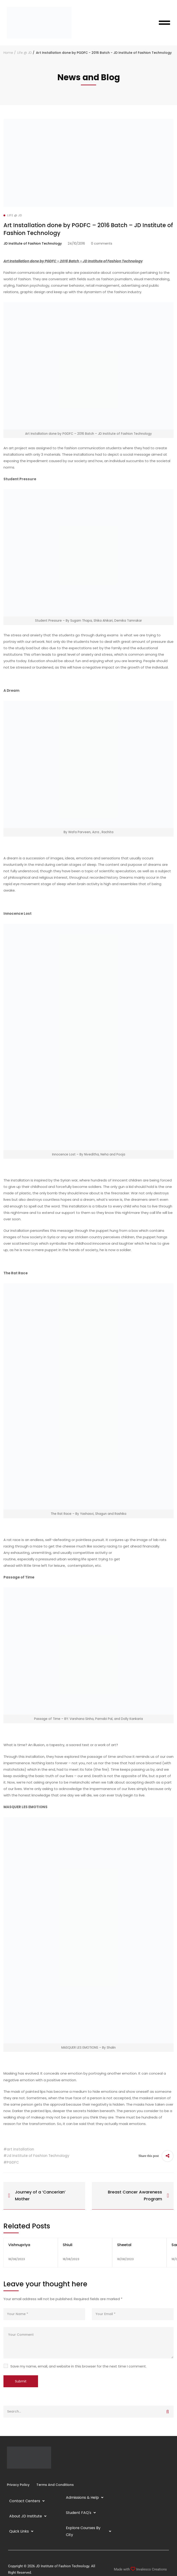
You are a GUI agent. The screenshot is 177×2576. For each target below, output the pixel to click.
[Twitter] (22, 2476)
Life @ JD (24, 52)
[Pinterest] (25, 2476)
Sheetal (124, 2244)
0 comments (101, 243)
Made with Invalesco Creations (140, 2570)
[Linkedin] (14, 2476)
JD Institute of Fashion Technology (113, 261)
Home (8, 52)
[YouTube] (18, 2476)
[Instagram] (10, 2476)
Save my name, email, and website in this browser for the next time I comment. (78, 2366)
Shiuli (67, 2244)
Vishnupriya (19, 2244)
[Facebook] (7, 2476)
